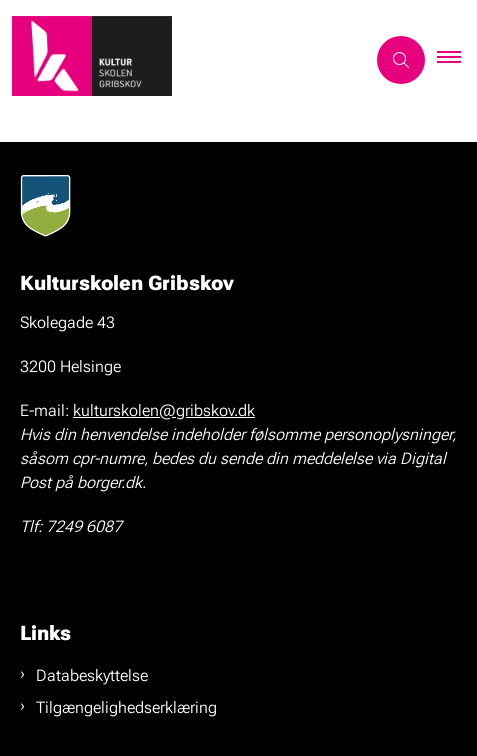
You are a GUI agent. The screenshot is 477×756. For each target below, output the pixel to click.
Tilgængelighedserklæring (126, 707)
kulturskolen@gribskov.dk (164, 410)
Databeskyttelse (92, 675)
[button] (457, 60)
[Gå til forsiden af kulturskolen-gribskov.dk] (182, 59)
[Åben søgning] (401, 60)
